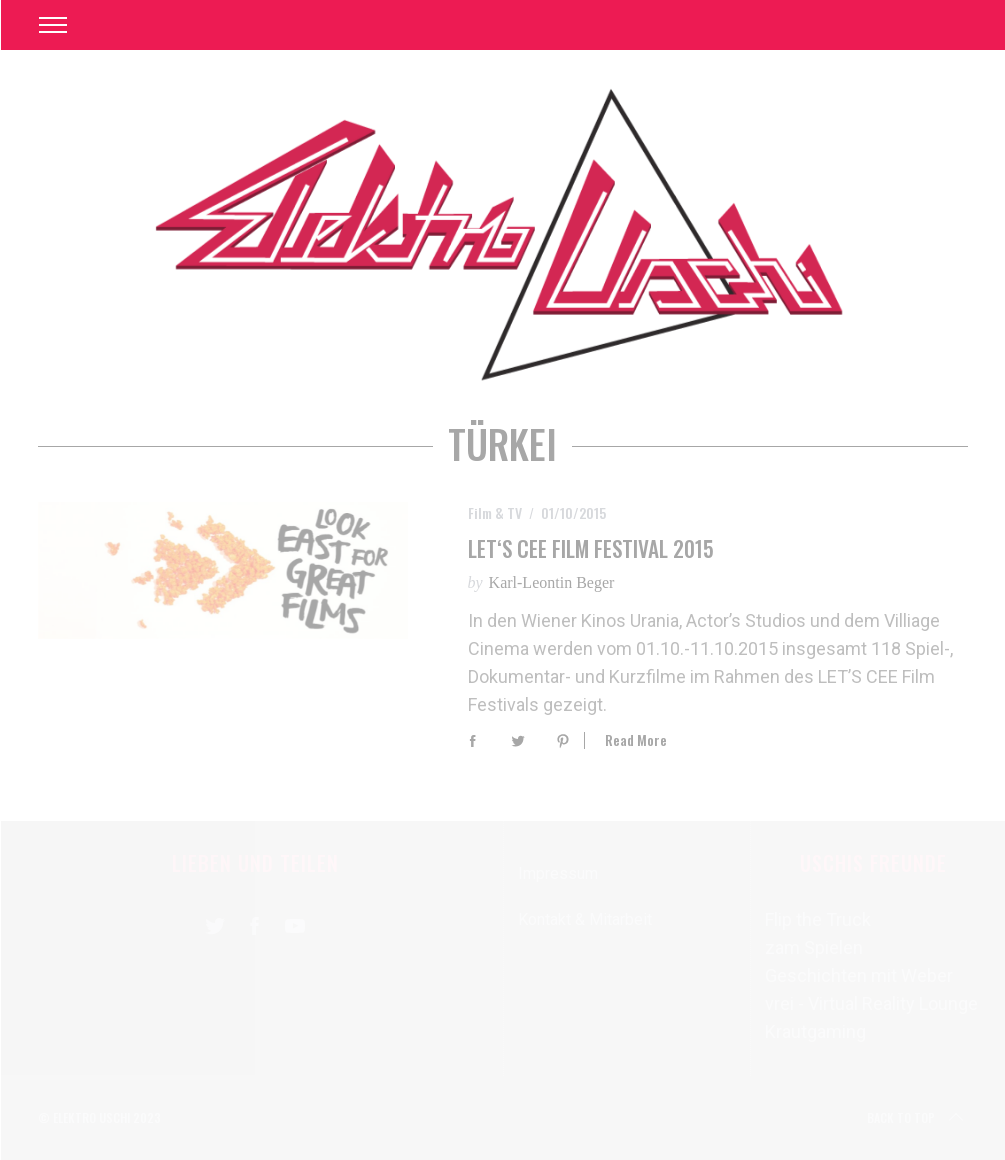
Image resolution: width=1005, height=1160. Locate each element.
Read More (636, 740)
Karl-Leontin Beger (552, 582)
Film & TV (495, 512)
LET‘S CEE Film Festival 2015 (591, 548)
